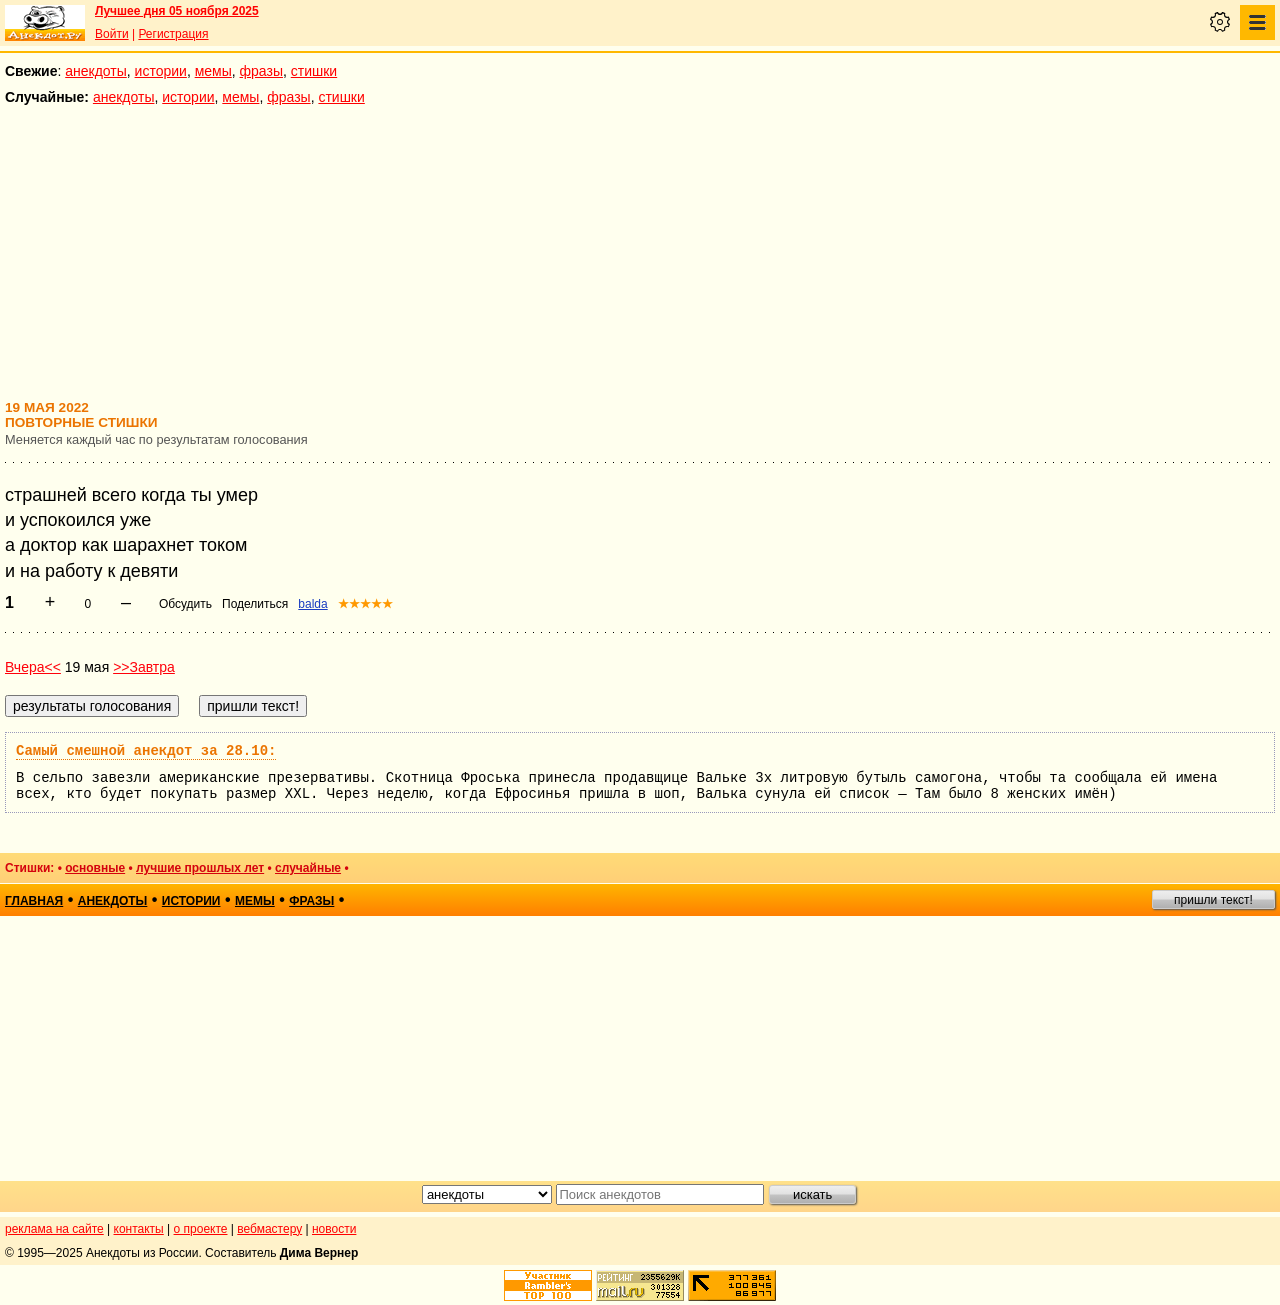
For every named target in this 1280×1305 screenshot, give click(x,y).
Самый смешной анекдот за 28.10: (146, 751)
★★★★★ (365, 604)
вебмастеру (269, 1229)
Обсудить (185, 604)
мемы (213, 71)
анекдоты (96, 71)
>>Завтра (144, 667)
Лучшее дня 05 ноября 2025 (177, 11)
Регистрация (173, 34)
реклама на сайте (54, 1229)
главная (34, 901)
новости (334, 1229)
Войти (112, 34)
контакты (139, 1229)
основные (95, 868)
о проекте (201, 1229)
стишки (314, 71)
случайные (308, 868)
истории (161, 71)
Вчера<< (33, 667)
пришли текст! (1213, 900)
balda (312, 604)
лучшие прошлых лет (200, 868)
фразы (261, 71)
